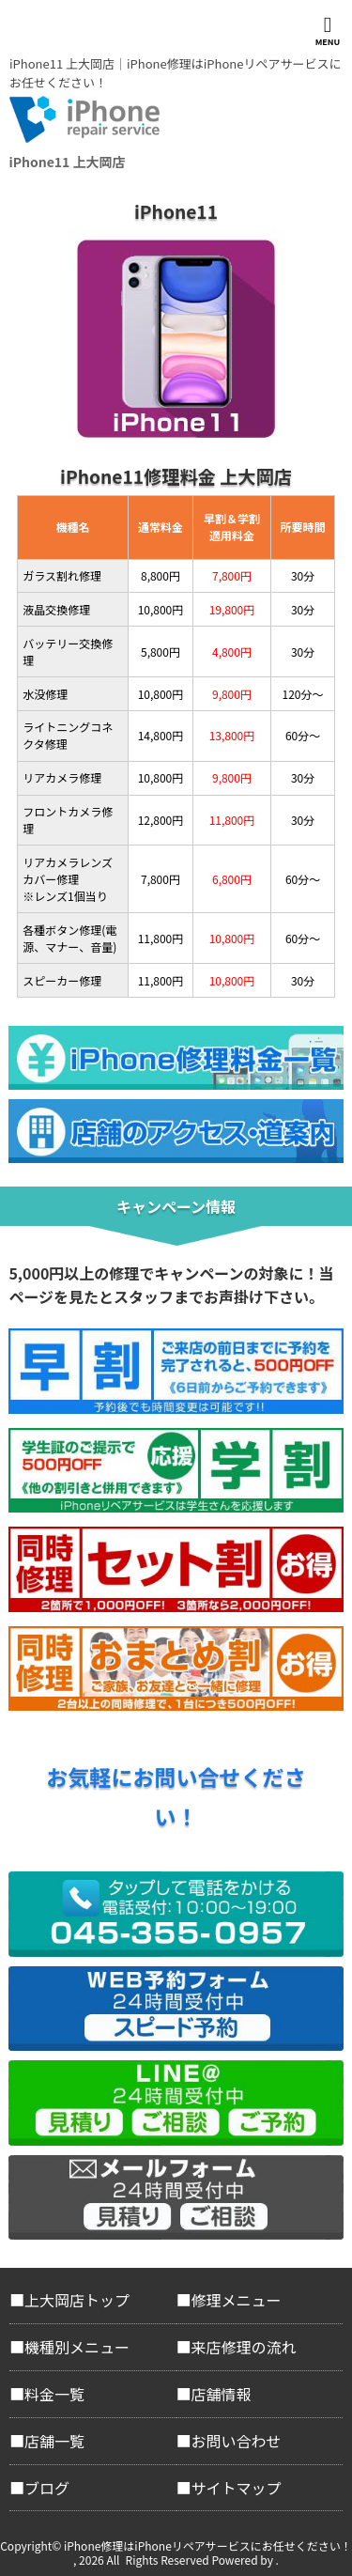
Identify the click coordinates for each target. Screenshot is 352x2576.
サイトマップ (236, 2487)
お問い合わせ (236, 2440)
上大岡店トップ (77, 2300)
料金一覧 (54, 2393)
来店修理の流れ (244, 2346)
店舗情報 (221, 2393)
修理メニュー (236, 2300)
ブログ (46, 2487)
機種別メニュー (77, 2346)
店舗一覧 (54, 2440)
